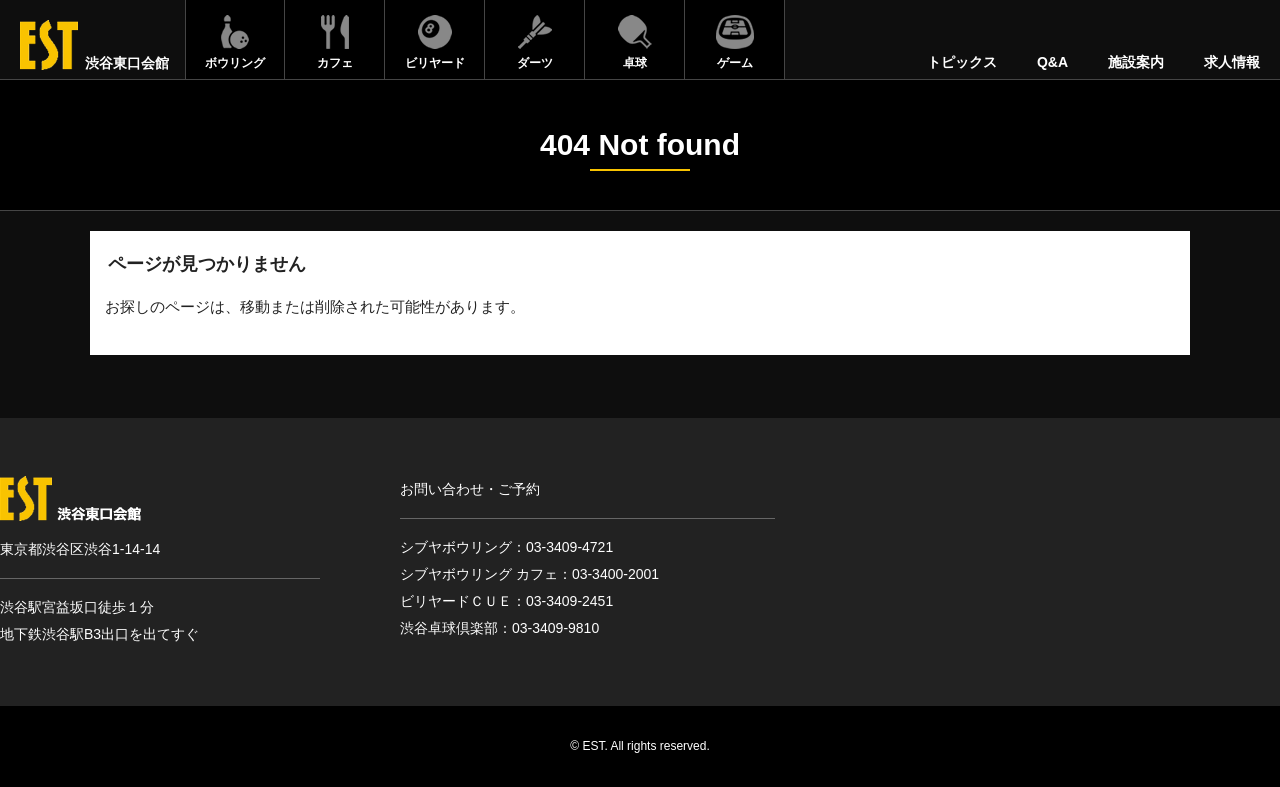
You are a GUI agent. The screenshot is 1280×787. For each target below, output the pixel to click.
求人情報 (1232, 62)
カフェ (335, 63)
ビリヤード (435, 63)
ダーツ (535, 63)
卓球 (635, 63)
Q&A (1052, 62)
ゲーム (735, 63)
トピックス (962, 62)
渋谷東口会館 (127, 63)
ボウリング (235, 63)
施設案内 (1136, 62)
